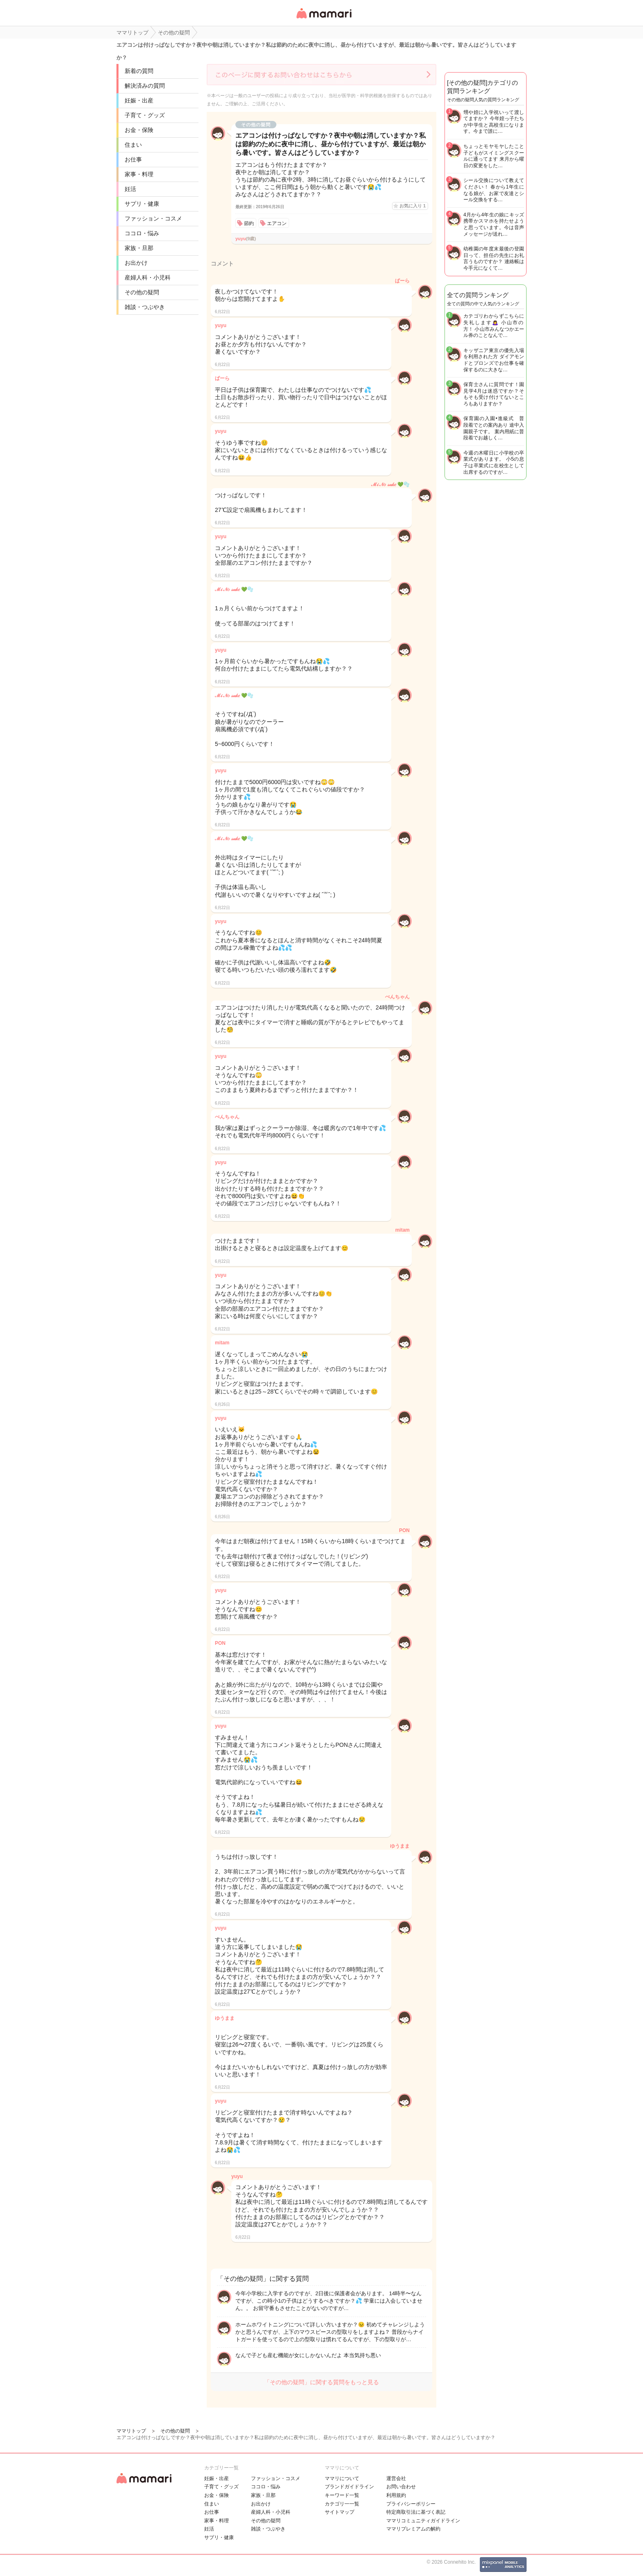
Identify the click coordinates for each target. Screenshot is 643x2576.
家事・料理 (139, 174)
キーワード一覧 (342, 2495)
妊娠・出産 (139, 100)
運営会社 (396, 2478)
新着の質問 (139, 71)
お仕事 (133, 159)
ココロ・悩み (142, 233)
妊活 (130, 189)
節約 (249, 223)
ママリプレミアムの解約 (413, 2529)
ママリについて (342, 2478)
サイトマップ (339, 2512)
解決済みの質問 (145, 85)
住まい (133, 144)
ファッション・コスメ (153, 218)
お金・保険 (139, 130)
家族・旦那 (139, 248)
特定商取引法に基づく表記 (415, 2512)
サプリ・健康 (142, 203)
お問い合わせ (401, 2487)
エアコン (277, 223)
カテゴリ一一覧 (342, 2504)
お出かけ (136, 262)
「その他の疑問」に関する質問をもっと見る (321, 2382)
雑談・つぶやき (145, 307)
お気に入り (412, 205)
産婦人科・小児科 (148, 277)
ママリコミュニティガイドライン (423, 2521)
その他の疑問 (142, 292)
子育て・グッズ (145, 115)
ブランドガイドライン (349, 2487)
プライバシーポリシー (411, 2504)
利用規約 (396, 2495)
